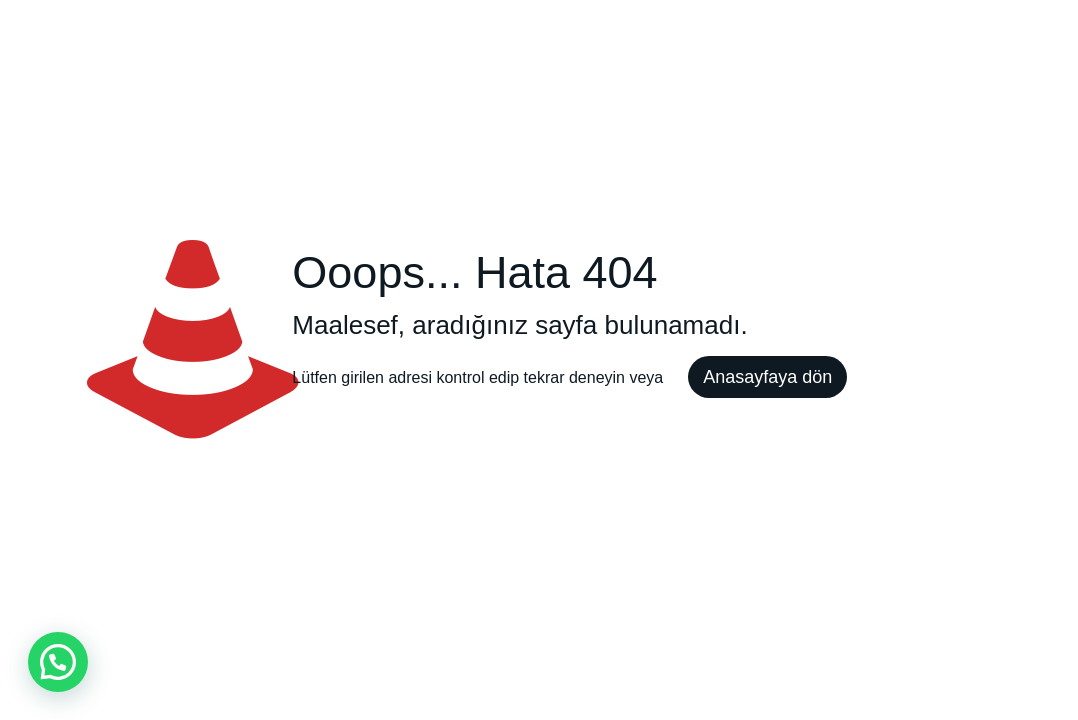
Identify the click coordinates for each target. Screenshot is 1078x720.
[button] (58, 662)
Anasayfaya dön (767, 377)
